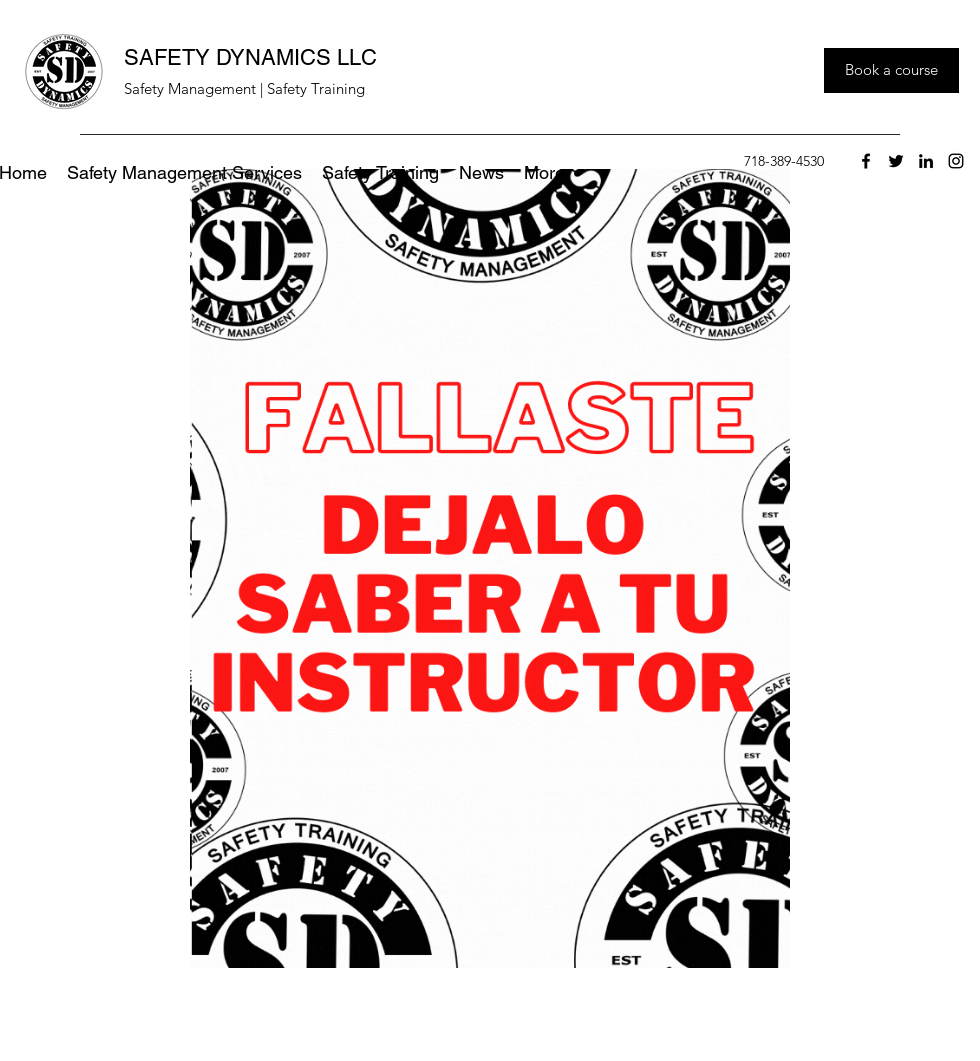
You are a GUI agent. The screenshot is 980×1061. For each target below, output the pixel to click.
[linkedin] (926, 161)
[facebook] (866, 161)
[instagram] (956, 161)
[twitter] (896, 161)
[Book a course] (891, 70)
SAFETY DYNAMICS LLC (250, 57)
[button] (544, 173)
